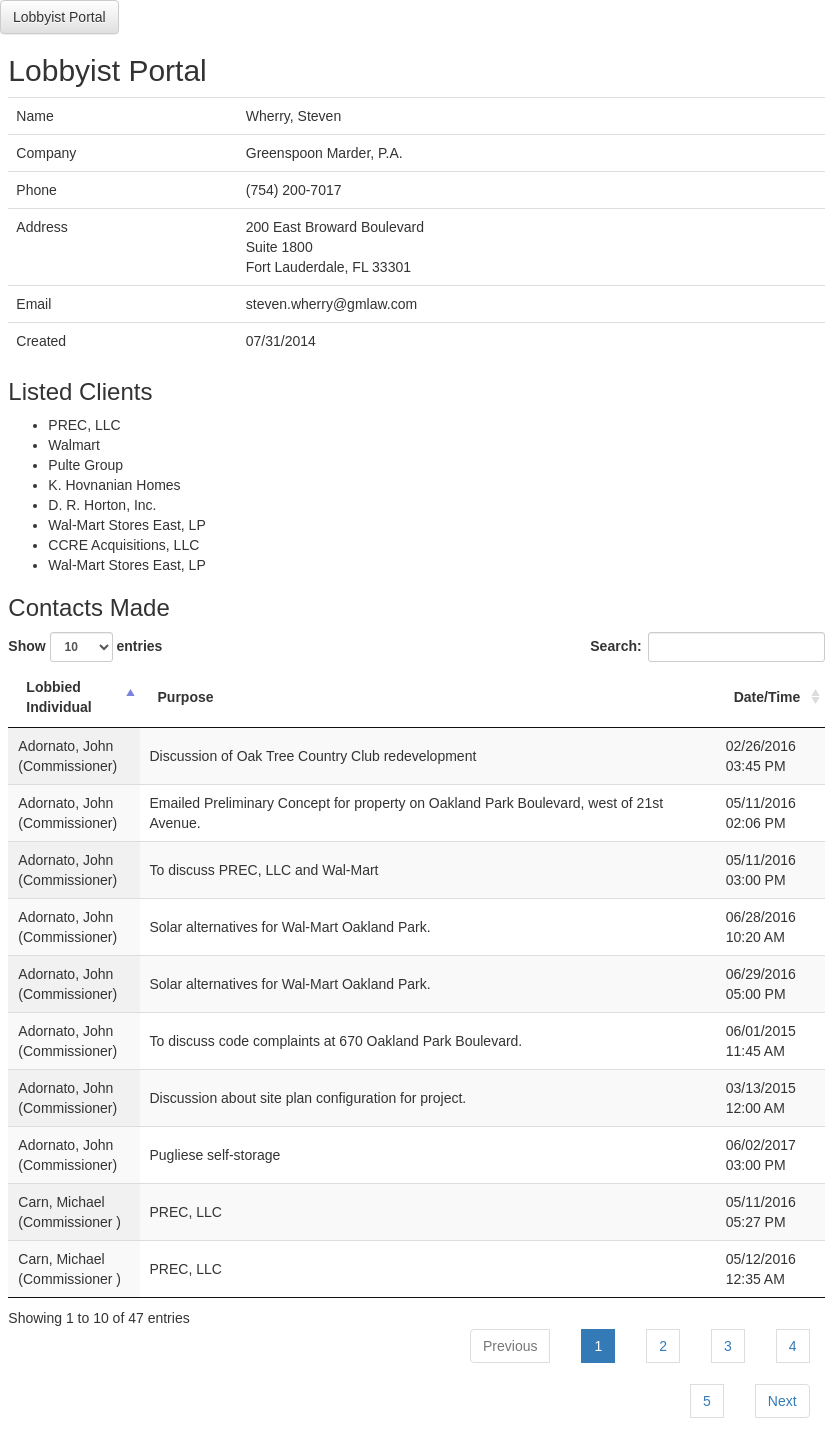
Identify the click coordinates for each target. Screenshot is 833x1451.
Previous (510, 1346)
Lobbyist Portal (59, 17)
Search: (707, 647)
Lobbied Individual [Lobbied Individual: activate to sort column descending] (58, 697)
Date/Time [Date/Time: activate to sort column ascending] (767, 697)
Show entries (85, 647)
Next (782, 1401)
